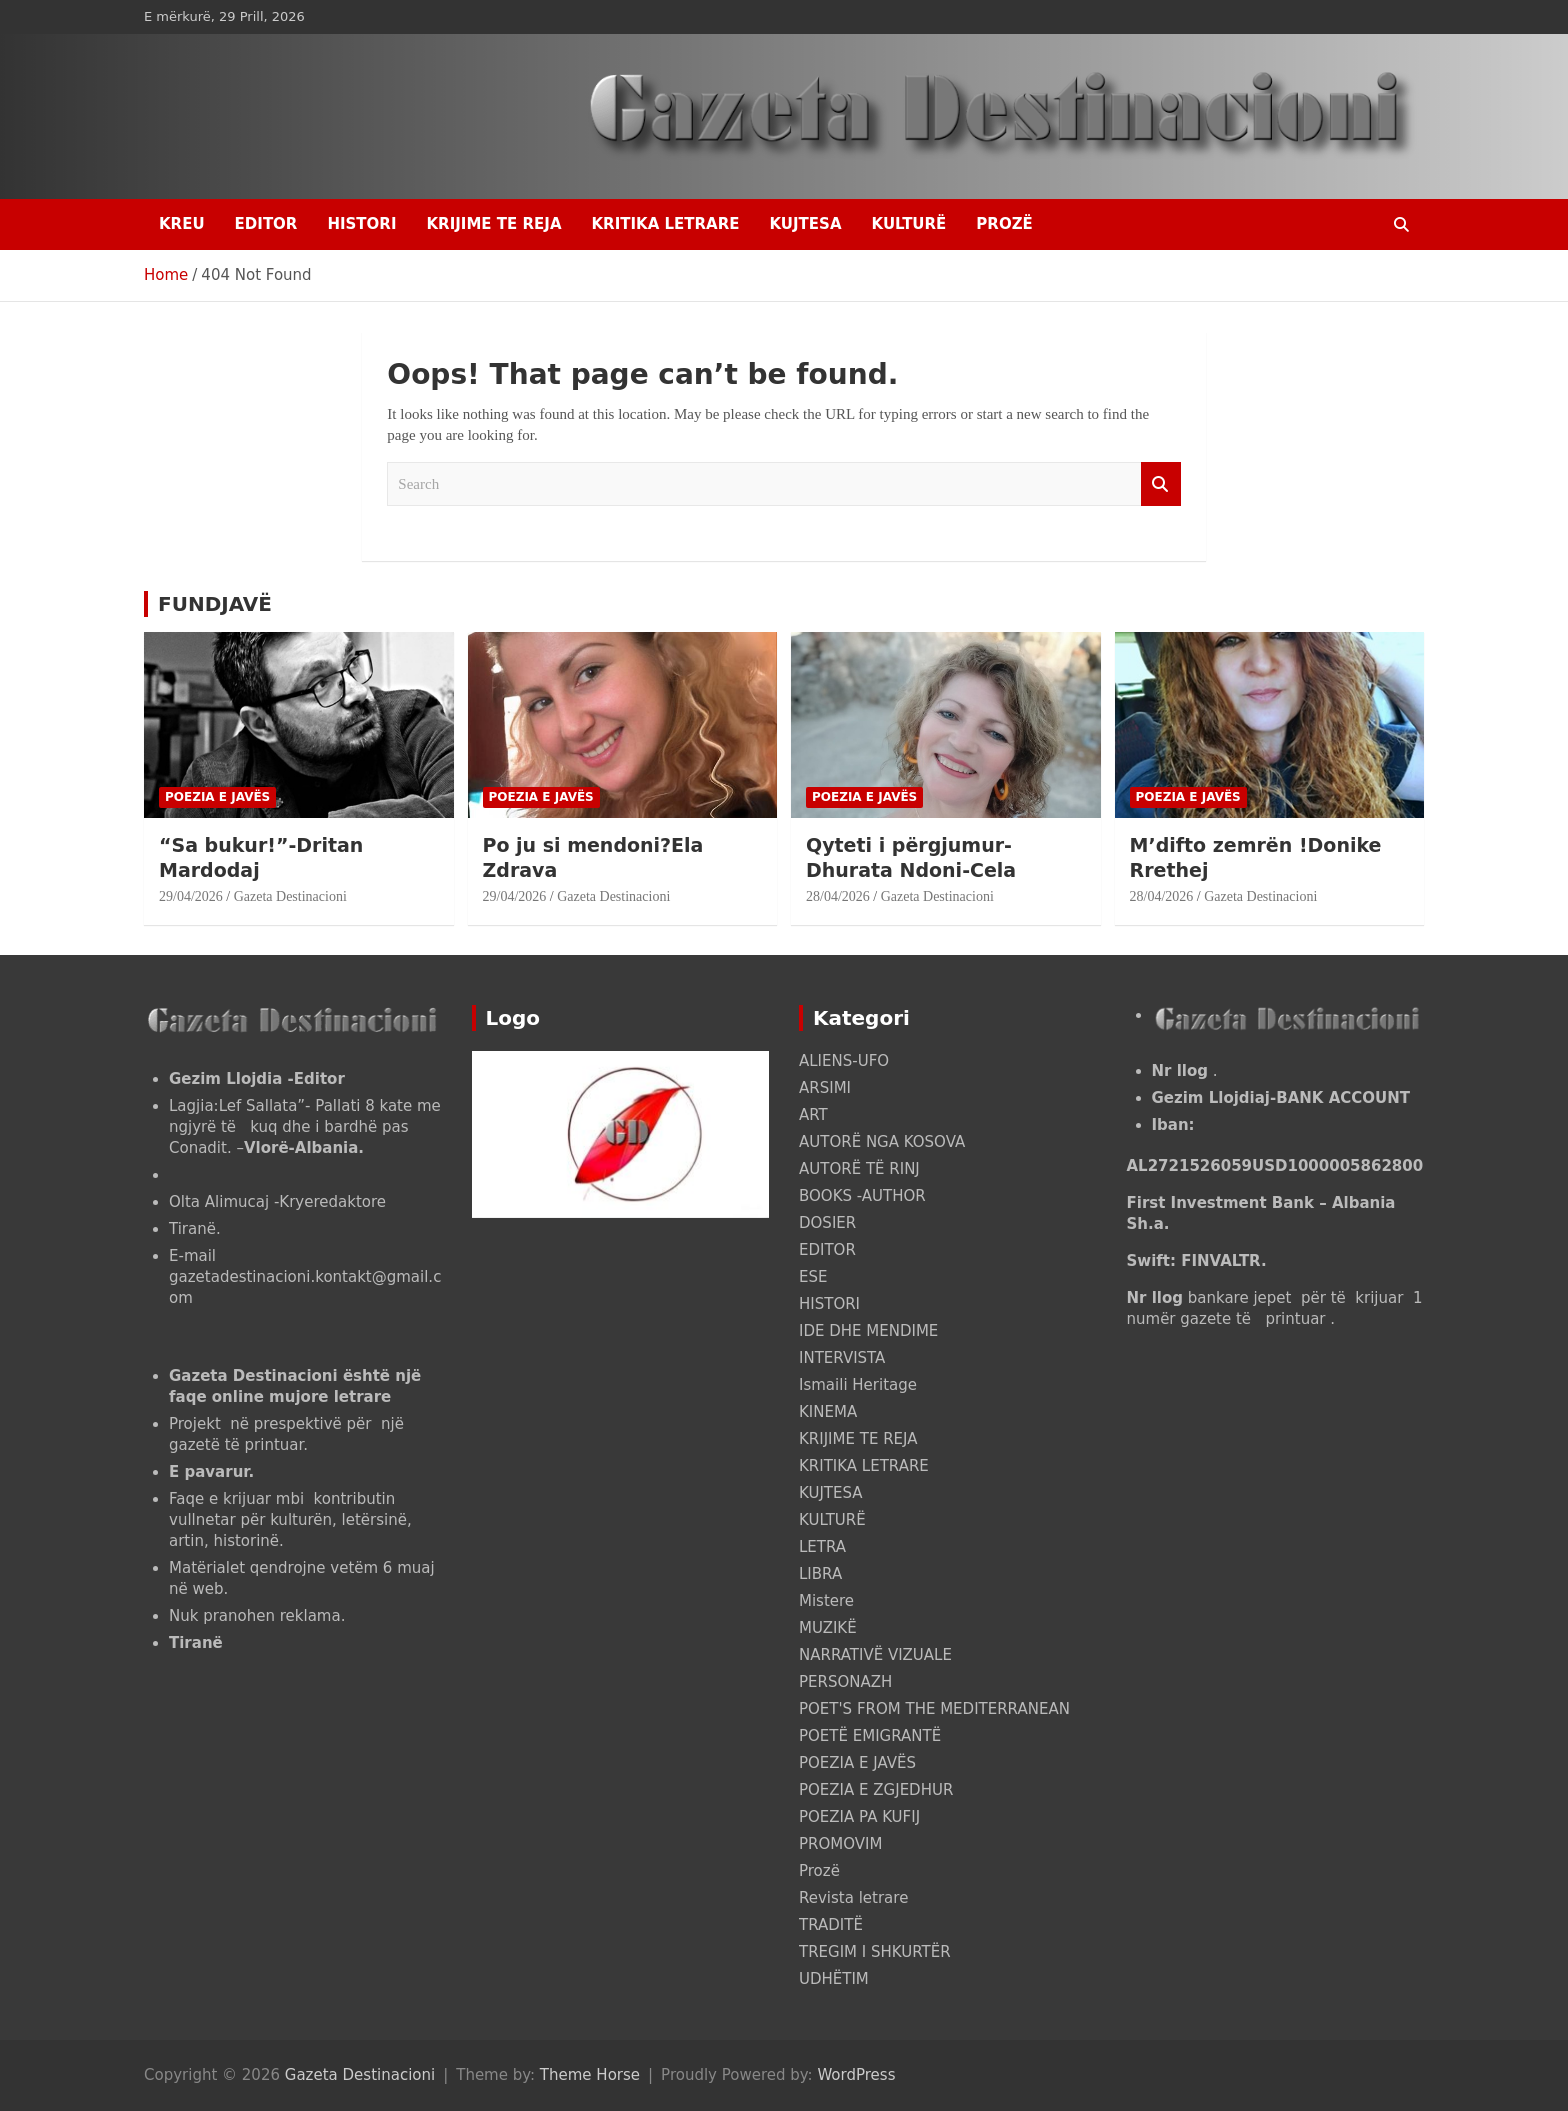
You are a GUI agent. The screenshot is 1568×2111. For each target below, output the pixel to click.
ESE (813, 1277)
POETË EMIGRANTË (870, 1736)
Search (1161, 484)
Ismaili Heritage (858, 1385)
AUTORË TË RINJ (859, 1169)
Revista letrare (853, 1898)
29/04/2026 (191, 896)
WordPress (856, 2075)
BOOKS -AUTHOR (862, 1196)
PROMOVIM (840, 1844)
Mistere (826, 1601)
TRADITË (831, 1925)
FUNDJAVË (215, 604)
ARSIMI (825, 1088)
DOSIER (827, 1223)
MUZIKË (828, 1628)
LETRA (822, 1547)
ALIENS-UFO (844, 1061)
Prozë (1004, 224)
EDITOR (266, 224)
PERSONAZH (845, 1682)
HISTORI (361, 224)
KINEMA (828, 1412)
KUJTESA (806, 224)
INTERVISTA (842, 1358)
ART (813, 1115)
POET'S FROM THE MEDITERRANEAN (934, 1709)
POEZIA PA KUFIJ (859, 1817)
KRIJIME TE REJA (493, 224)
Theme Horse (590, 2075)
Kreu (182, 224)
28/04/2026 (838, 896)
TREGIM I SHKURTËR (875, 1952)
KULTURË (909, 224)
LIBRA (820, 1574)
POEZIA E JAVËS (217, 797)
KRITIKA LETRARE (665, 224)
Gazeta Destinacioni (290, 896)
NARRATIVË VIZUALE (875, 1655)
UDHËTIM (834, 1979)
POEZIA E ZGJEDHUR (876, 1790)
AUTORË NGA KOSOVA (882, 1142)
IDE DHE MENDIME (868, 1331)
